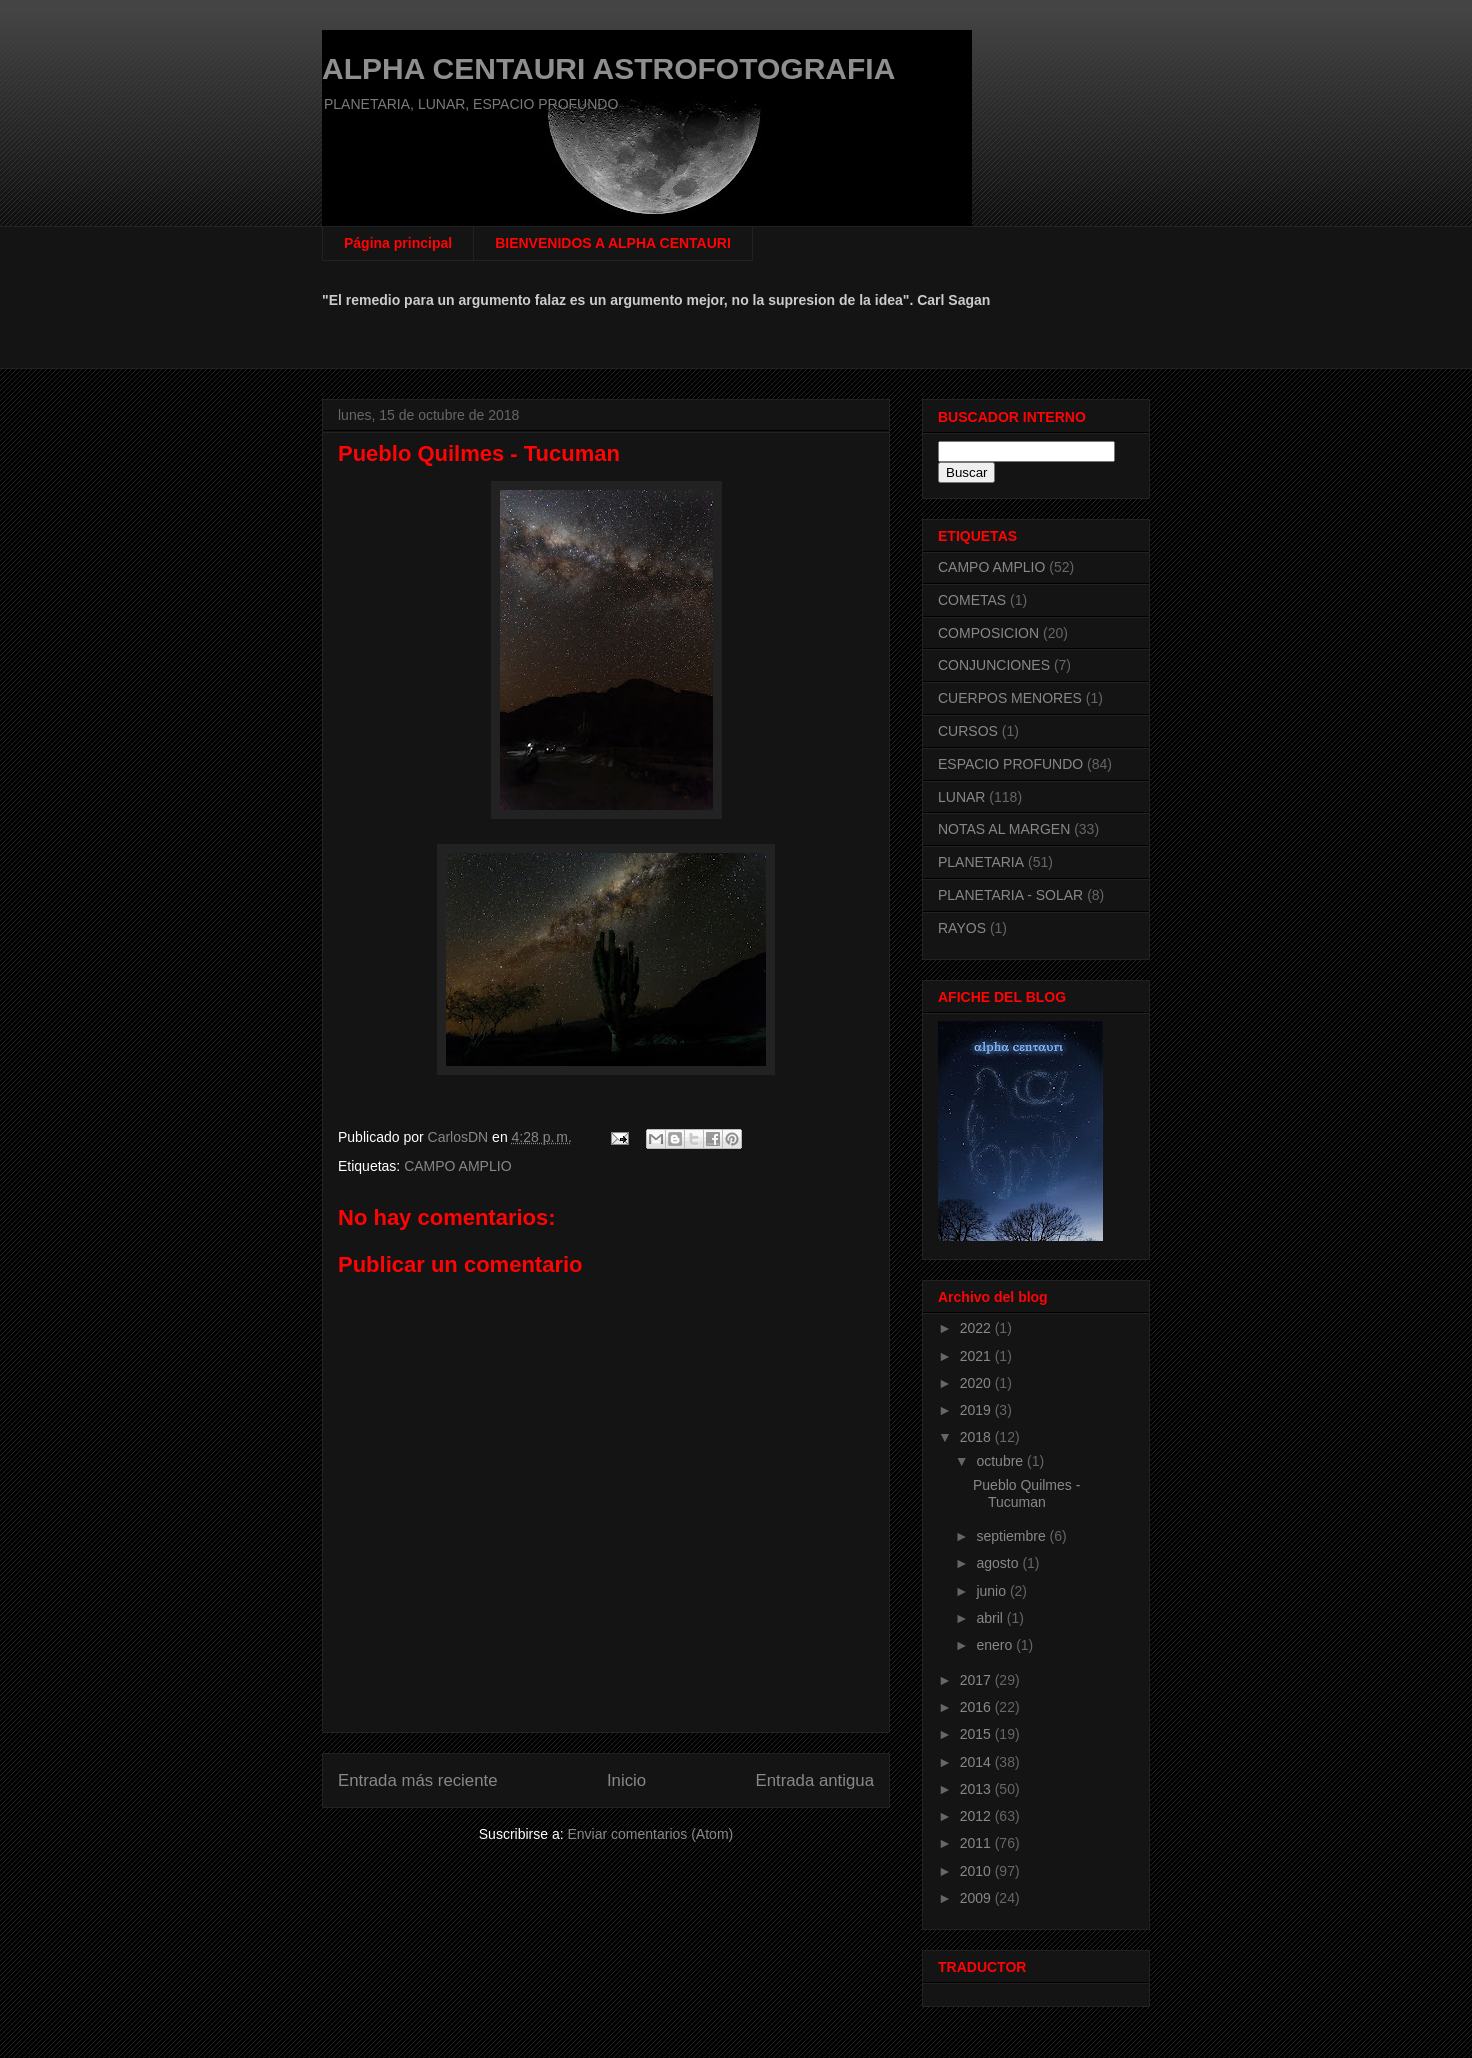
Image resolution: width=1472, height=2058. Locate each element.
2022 (977, 1328)
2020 (977, 1383)
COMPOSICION (988, 633)
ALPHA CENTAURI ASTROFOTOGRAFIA (608, 68)
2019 (977, 1410)
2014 (977, 1762)
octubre (1001, 1461)
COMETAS (972, 600)
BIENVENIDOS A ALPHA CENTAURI (613, 243)
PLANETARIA (981, 862)
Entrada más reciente (418, 1780)
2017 (977, 1680)
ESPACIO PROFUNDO (1010, 764)
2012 (977, 1816)
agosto (999, 1563)
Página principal (398, 243)
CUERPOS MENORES (1010, 698)
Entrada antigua (815, 1780)
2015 (977, 1734)
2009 (977, 1898)
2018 (977, 1437)
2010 (977, 1871)
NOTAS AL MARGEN (1004, 829)
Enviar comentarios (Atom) (650, 1834)
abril (991, 1618)
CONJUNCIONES (994, 665)
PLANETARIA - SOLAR (1010, 895)
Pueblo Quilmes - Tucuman (1026, 1493)
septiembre (1012, 1536)
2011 (977, 1843)
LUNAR (961, 797)
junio (992, 1591)
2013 (977, 1789)
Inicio (626, 1780)
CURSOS (968, 731)
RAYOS (962, 928)
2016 (977, 1707)
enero (996, 1645)
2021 (977, 1356)
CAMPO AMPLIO (457, 1166)
